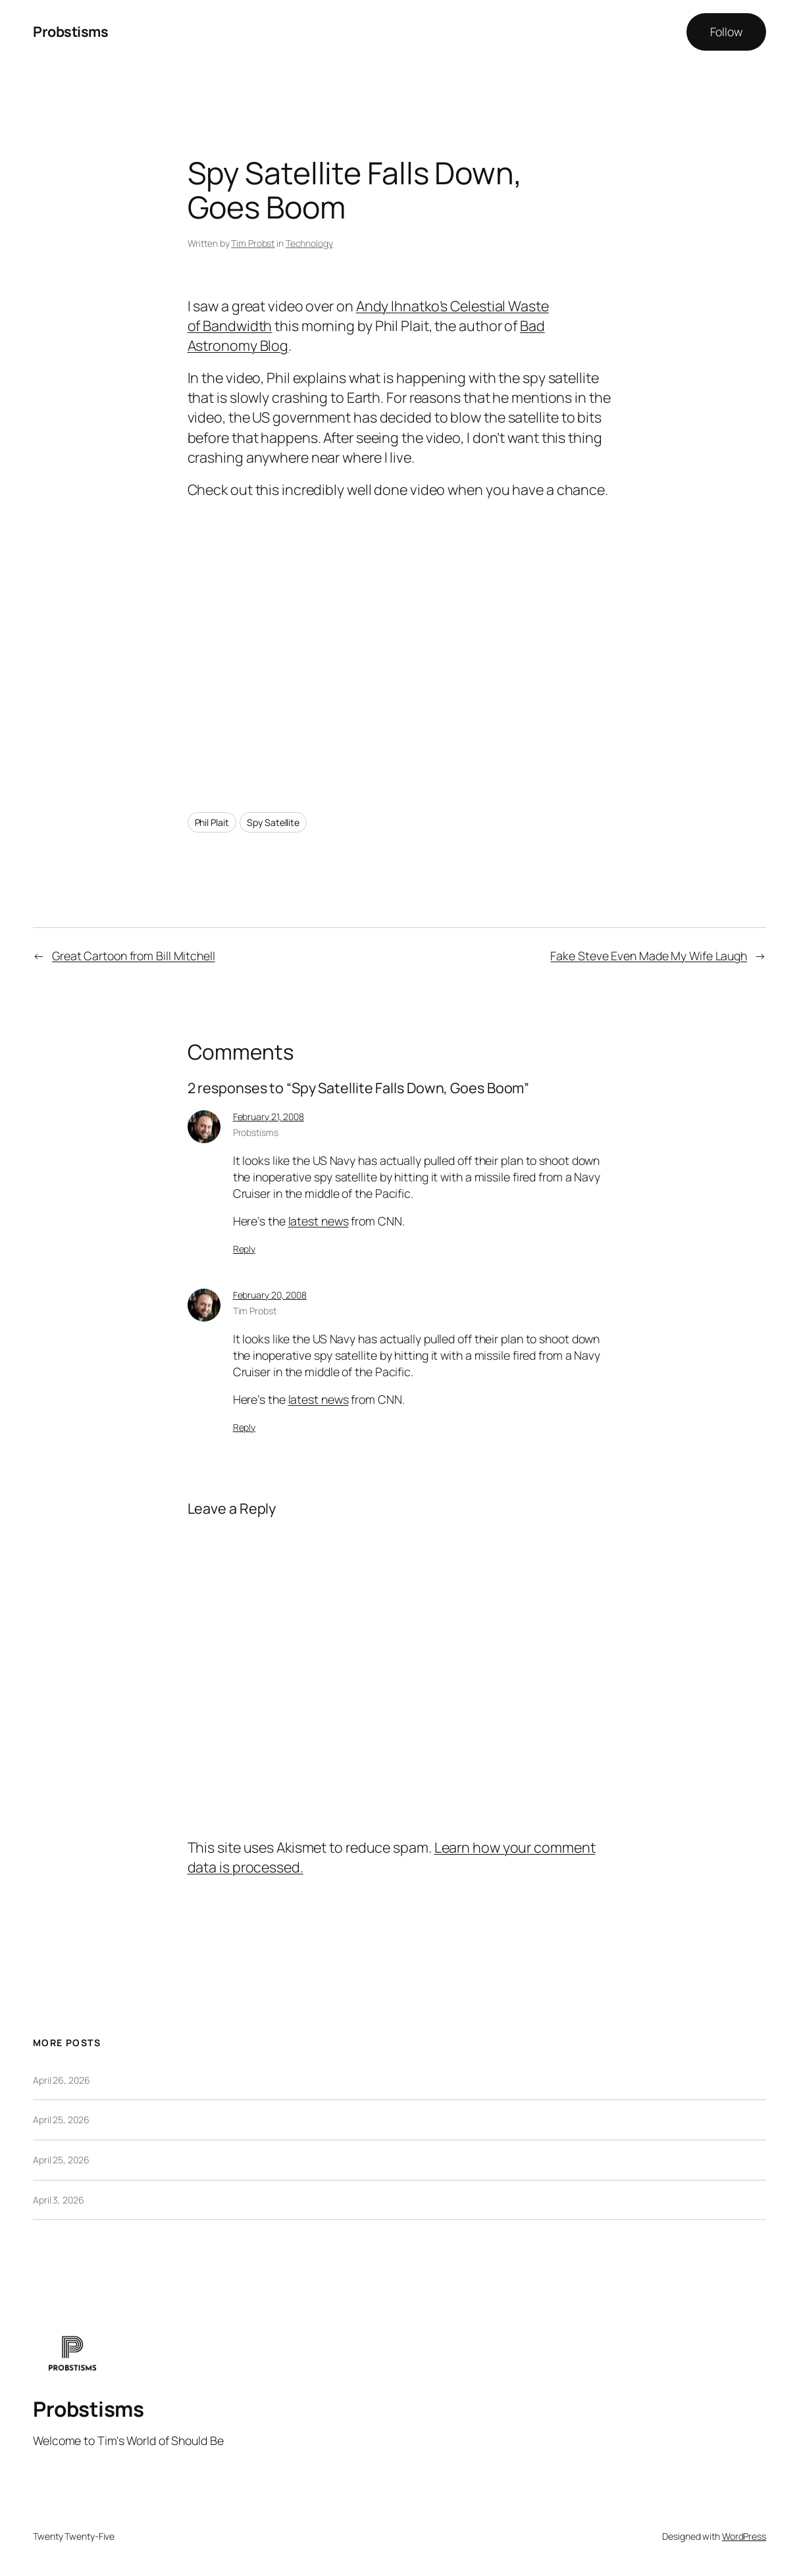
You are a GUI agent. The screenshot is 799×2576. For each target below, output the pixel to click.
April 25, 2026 (61, 2119)
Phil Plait (212, 822)
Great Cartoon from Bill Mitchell (133, 956)
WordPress (744, 2536)
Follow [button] (726, 31)
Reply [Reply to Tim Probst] (244, 1427)
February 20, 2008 (270, 1295)
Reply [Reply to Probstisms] (244, 1249)
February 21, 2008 (268, 1116)
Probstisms (70, 31)
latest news (318, 1221)
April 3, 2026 (58, 2200)
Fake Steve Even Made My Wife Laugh (648, 956)
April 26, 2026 (61, 2080)
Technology (309, 243)
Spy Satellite (273, 822)
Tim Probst (252, 243)
